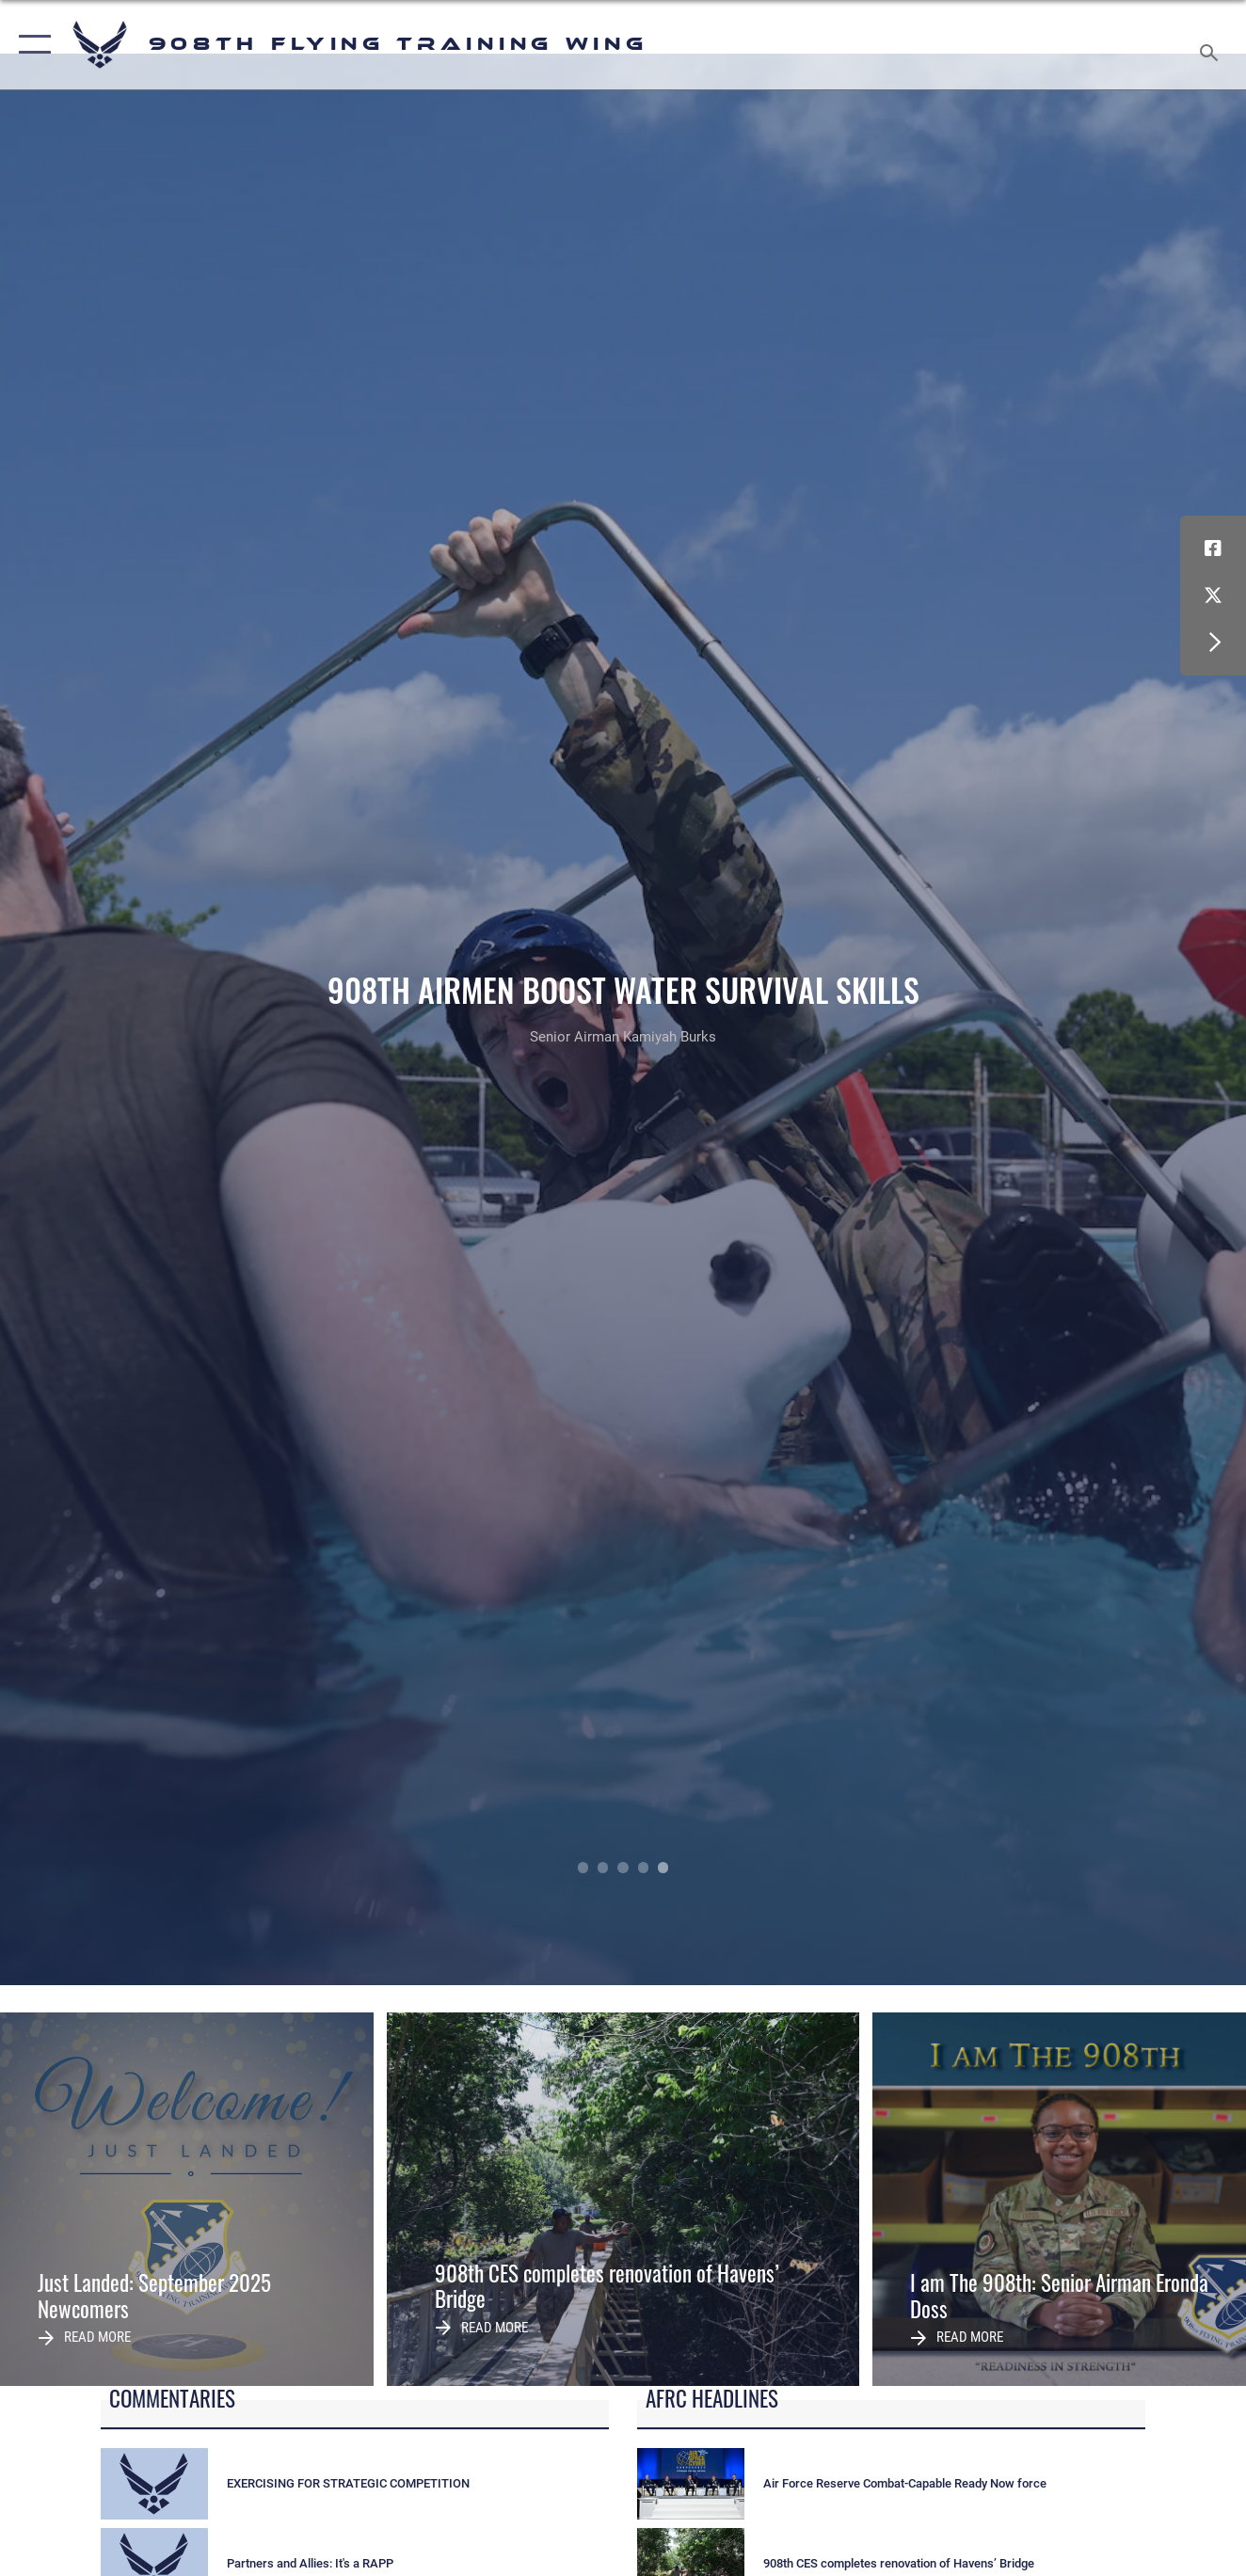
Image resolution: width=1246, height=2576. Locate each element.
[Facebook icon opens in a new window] (1213, 548)
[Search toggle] (1212, 44)
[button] (30, 44)
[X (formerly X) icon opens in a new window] (1213, 595)
